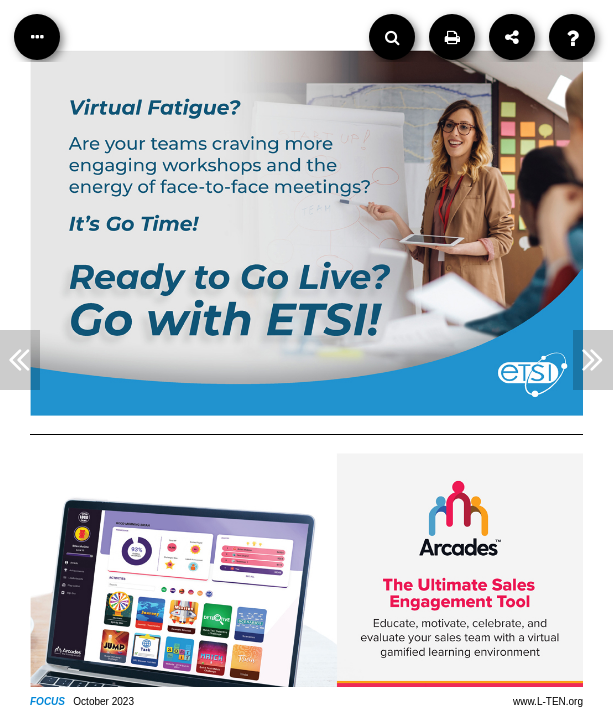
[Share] (512, 37)
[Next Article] (593, 360)
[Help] (572, 37)
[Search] (392, 37)
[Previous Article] (20, 360)
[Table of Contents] (37, 37)
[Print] (452, 37)
